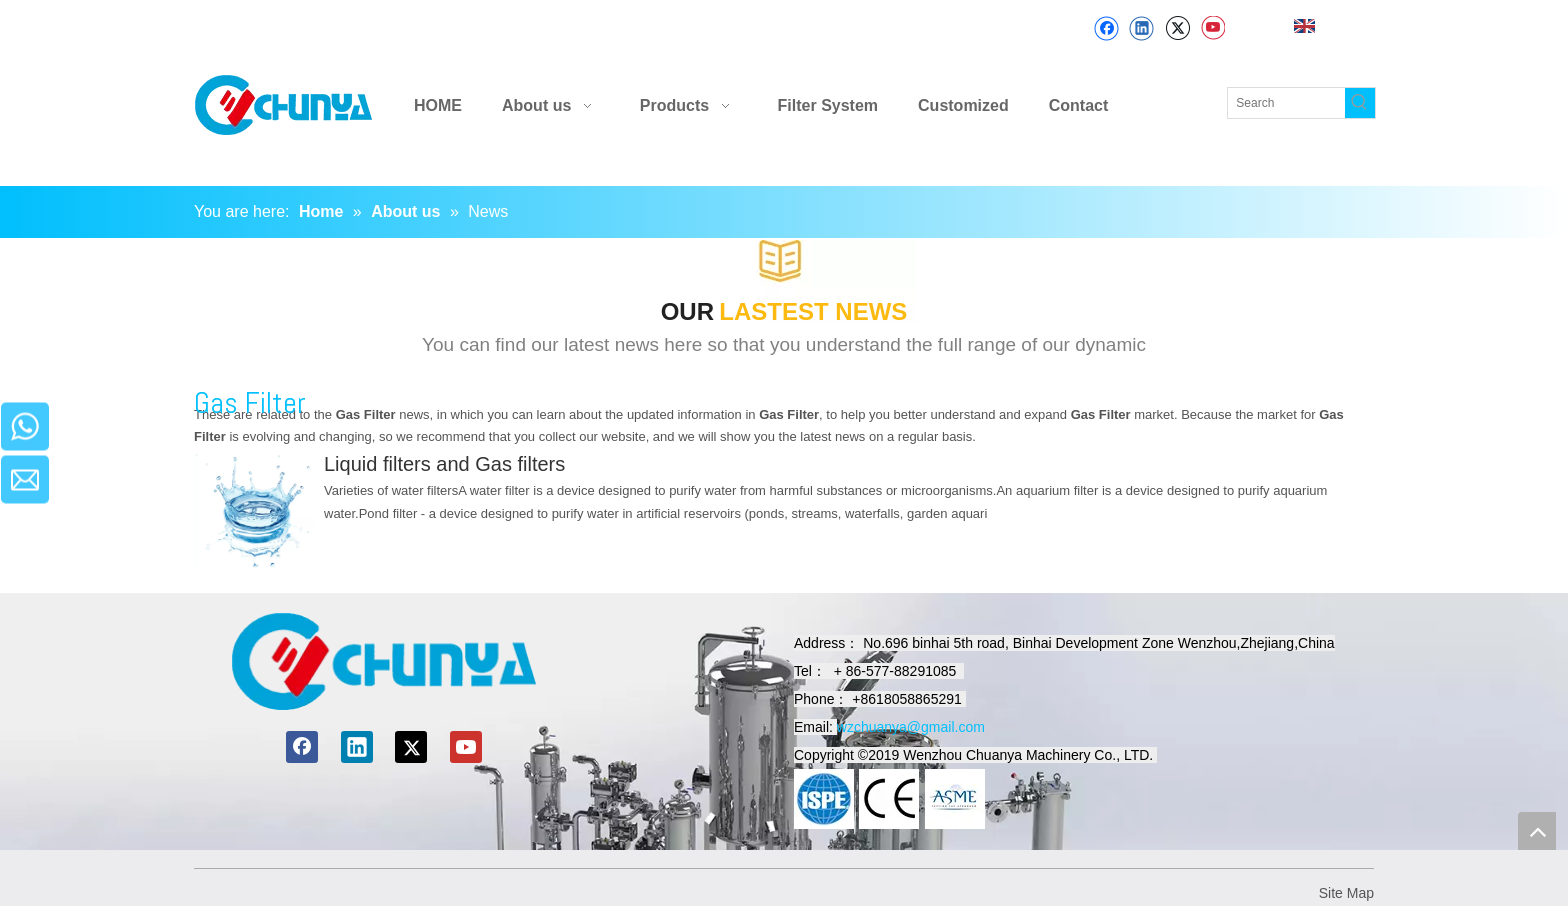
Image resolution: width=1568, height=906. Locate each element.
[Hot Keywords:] (1360, 103)
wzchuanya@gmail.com (911, 727)
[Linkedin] (1141, 28)
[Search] (1286, 103)
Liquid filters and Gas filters (444, 464)
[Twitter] (1177, 28)
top (1537, 831)
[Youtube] (1212, 28)
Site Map (1346, 893)
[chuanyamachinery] (383, 661)
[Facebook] (1106, 28)
